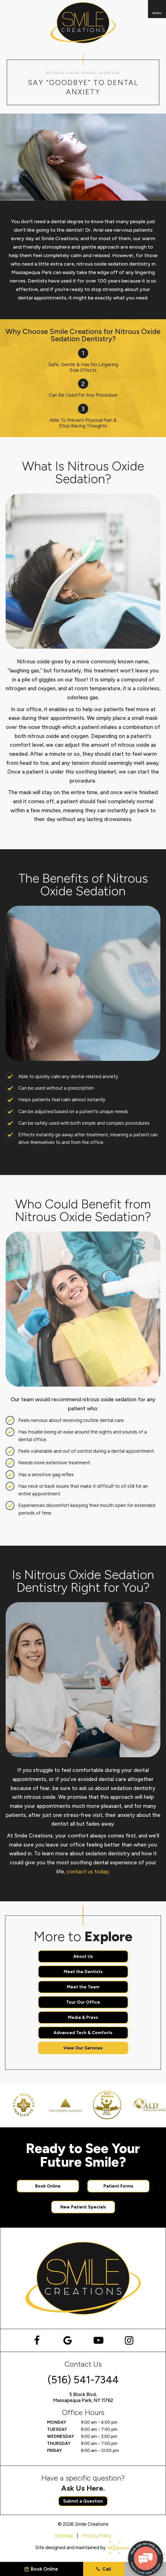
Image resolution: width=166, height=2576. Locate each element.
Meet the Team (83, 1986)
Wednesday (60, 2436)
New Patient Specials (83, 2207)
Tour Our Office (83, 2002)
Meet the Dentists (83, 1971)
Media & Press (83, 2017)
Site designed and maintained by (80, 2547)
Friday (54, 2450)
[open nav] (156, 9)
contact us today (88, 1871)
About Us (83, 1956)
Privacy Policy (97, 2535)
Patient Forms (118, 2186)
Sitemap (64, 2535)
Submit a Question (83, 2501)
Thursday (58, 2443)
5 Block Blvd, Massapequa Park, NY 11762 (83, 2397)
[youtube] (98, 2340)
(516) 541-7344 (83, 2379)
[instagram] (129, 2340)
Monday (56, 2422)
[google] (68, 2340)
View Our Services (83, 2048)
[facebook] (37, 2340)
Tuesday (57, 2429)
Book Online (48, 2186)
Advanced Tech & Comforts (83, 2032)
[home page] (83, 22)
